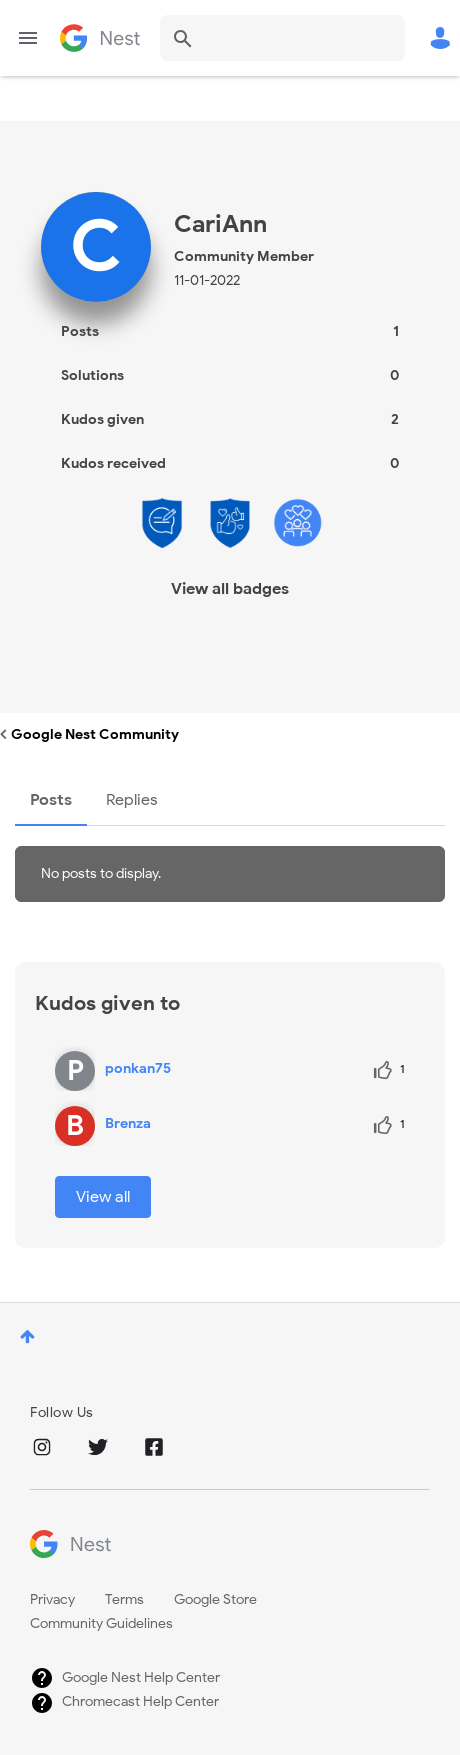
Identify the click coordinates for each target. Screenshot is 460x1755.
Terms (124, 1599)
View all (103, 1197)
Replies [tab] (132, 800)
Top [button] (27, 1336)
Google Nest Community (100, 38)
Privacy (52, 1599)
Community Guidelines (101, 1623)
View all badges (230, 589)
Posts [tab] (51, 800)
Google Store (215, 1599)
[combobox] (282, 38)
